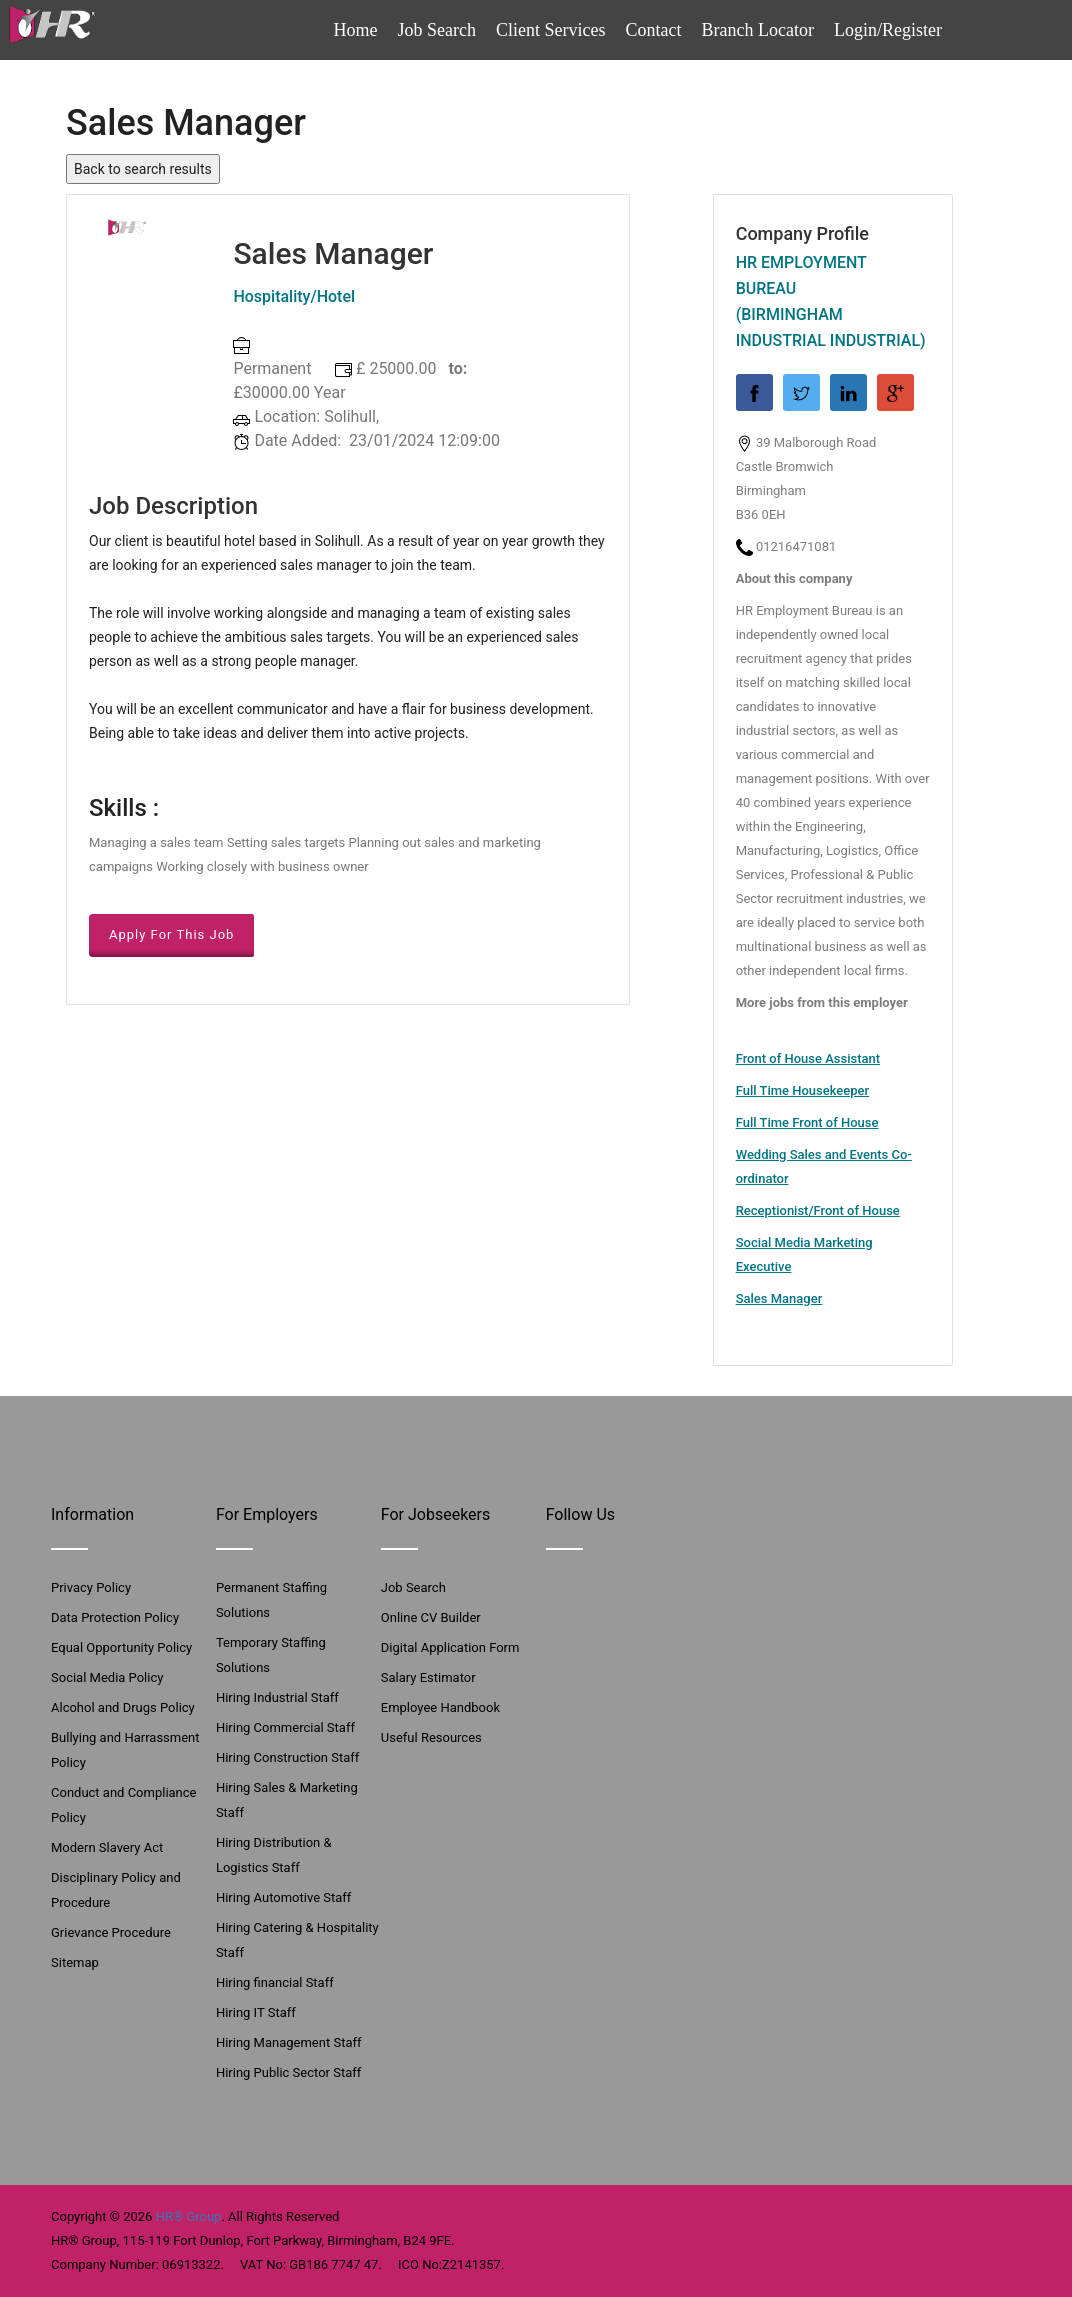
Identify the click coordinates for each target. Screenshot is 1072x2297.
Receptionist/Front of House (818, 1210)
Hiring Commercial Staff (285, 1727)
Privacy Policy (91, 1587)
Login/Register (888, 30)
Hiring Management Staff (289, 2042)
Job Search (437, 30)
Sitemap (75, 1962)
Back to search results (143, 169)
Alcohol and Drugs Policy (123, 1707)
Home (356, 30)
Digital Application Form (450, 1647)
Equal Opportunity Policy (121, 1647)
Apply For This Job (171, 934)
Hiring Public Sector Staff (288, 2072)
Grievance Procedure (111, 1932)
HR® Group (189, 2216)
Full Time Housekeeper (803, 1090)
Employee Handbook (440, 1707)
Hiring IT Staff (256, 2012)
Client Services (550, 30)
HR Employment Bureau (801, 275)
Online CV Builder (431, 1617)
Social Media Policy (107, 1677)
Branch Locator (758, 30)
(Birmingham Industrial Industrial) (831, 327)
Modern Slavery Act (107, 1847)
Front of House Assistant (808, 1058)
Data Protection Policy (115, 1617)
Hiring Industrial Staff (277, 1697)
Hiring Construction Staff (287, 1757)
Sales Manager (779, 1298)
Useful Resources (431, 1737)
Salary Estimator (428, 1677)
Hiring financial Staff (275, 1982)
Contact (654, 30)
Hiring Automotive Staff (283, 1897)
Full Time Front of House (807, 1122)
